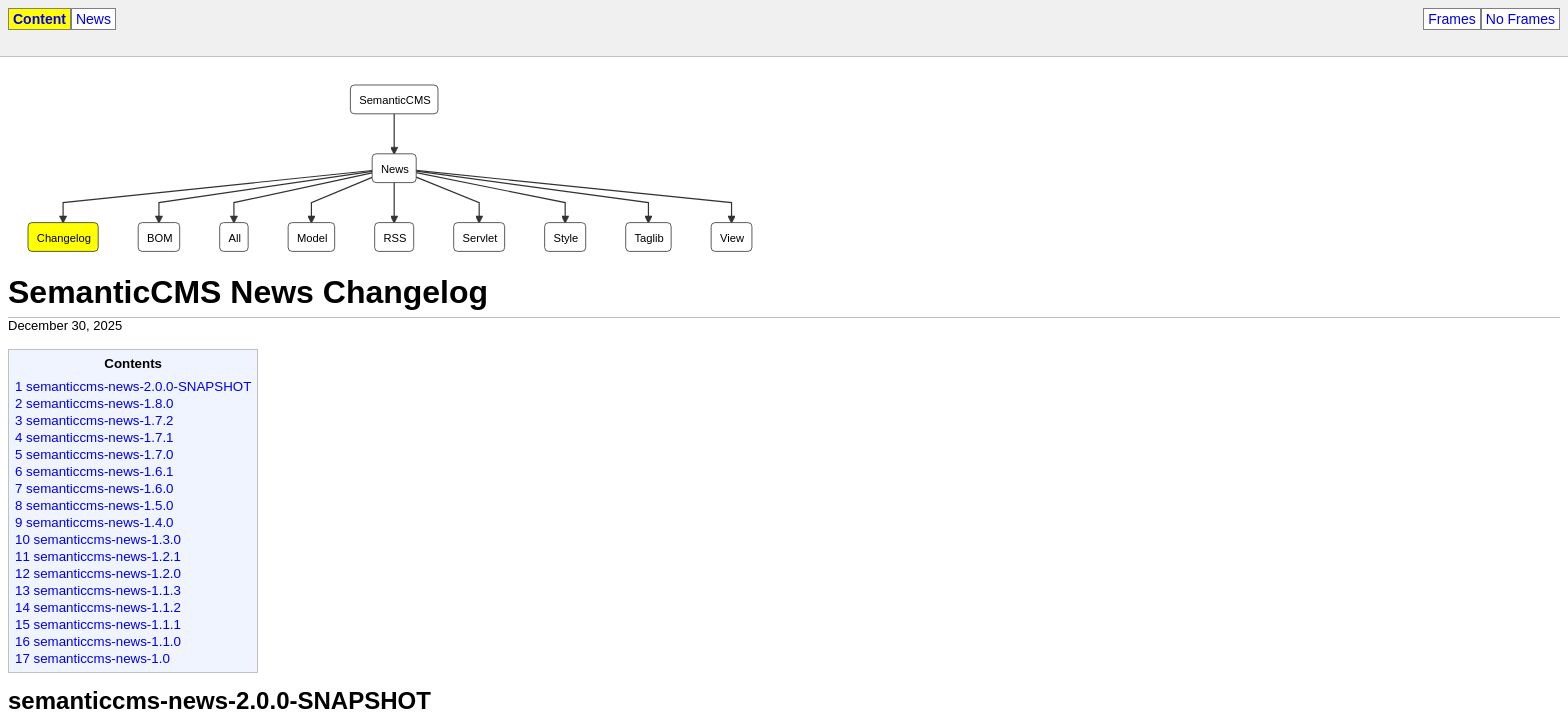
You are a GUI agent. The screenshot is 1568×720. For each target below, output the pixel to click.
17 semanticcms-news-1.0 (92, 658)
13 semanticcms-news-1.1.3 (98, 590)
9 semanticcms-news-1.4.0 (94, 522)
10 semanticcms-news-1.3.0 (98, 539)
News (93, 19)
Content (39, 19)
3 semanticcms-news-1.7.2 (94, 420)
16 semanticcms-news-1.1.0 (98, 641)
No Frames (1520, 19)
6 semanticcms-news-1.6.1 (94, 471)
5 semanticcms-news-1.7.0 (94, 454)
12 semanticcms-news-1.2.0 (98, 573)
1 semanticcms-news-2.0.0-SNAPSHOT (133, 386)
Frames (1451, 19)
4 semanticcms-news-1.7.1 (94, 437)
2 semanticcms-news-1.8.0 (94, 403)
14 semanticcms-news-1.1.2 (98, 607)
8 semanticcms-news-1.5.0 (94, 505)
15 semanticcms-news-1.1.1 (98, 624)
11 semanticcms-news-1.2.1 (98, 556)
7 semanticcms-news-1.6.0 (94, 488)
